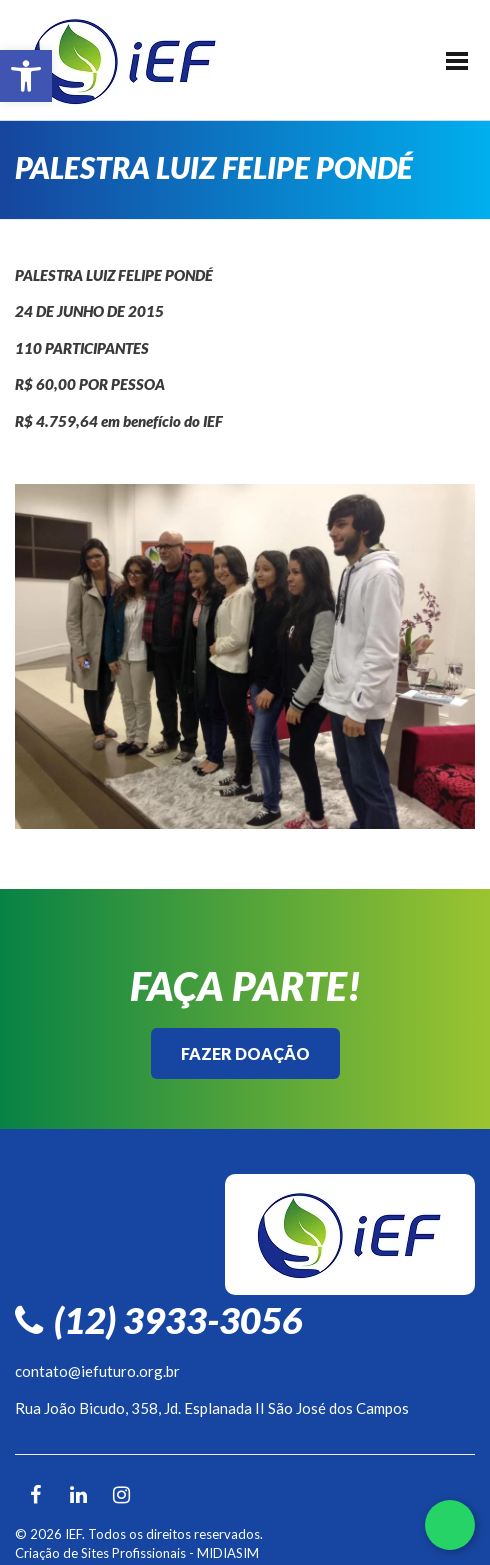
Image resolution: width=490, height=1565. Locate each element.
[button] (26, 76)
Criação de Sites (62, 1553)
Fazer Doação (245, 1053)
